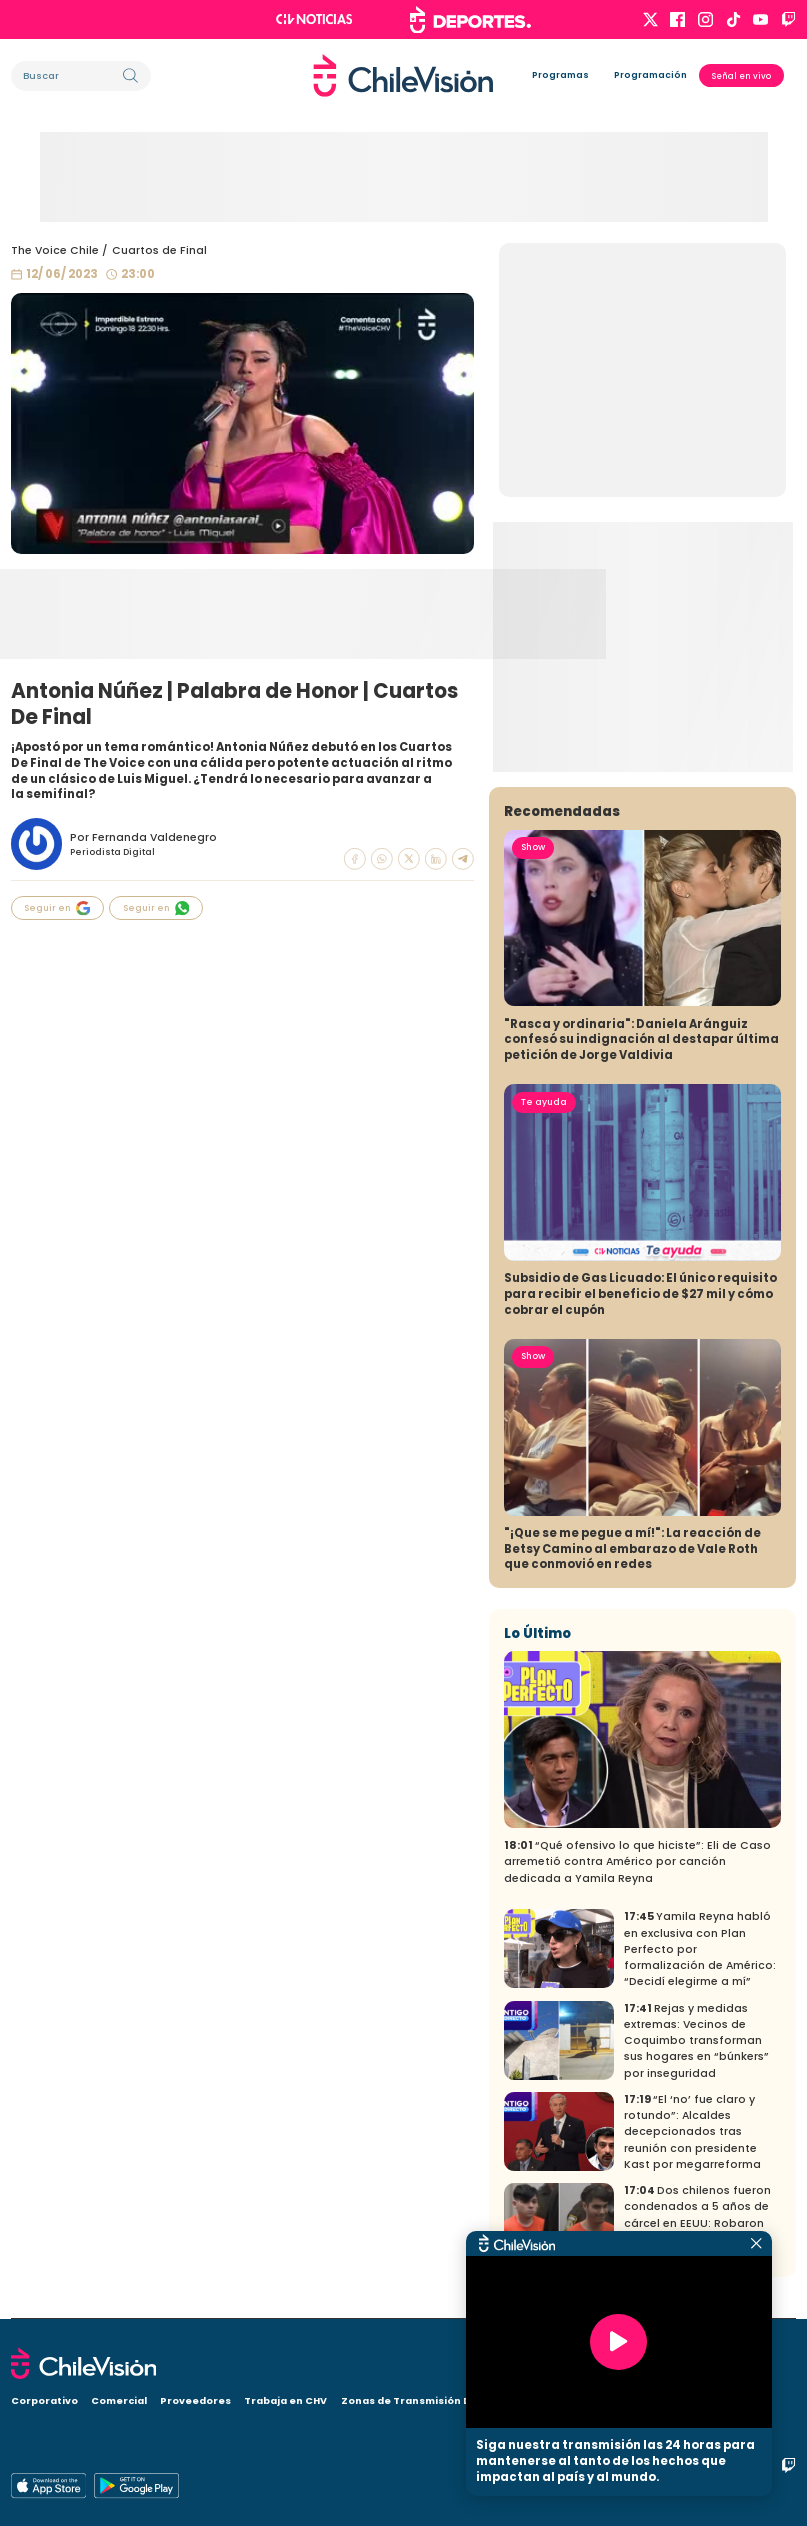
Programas (560, 75)
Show (533, 847)
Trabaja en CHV (285, 2400)
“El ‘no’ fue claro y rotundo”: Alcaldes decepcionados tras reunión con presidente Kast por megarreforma (692, 2132)
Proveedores (195, 2400)
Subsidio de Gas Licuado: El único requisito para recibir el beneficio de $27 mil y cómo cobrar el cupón (640, 1294)
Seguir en (57, 908)
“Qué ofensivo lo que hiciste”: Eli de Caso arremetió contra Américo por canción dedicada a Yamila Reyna (637, 1861)
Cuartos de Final (159, 250)
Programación (650, 75)
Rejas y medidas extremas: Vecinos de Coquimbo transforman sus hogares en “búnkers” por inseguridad (696, 2041)
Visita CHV (539, 2400)
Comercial (119, 2400)
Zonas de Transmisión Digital (420, 2400)
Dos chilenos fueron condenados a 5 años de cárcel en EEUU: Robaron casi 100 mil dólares (697, 2215)
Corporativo (44, 2400)
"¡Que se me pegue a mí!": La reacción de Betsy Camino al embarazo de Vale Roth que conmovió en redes (632, 1549)
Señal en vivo (741, 76)
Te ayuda (544, 1102)
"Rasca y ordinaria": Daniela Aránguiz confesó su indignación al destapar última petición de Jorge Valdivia (641, 1040)
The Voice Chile (55, 250)
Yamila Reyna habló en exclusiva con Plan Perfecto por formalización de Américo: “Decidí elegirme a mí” (700, 1949)
